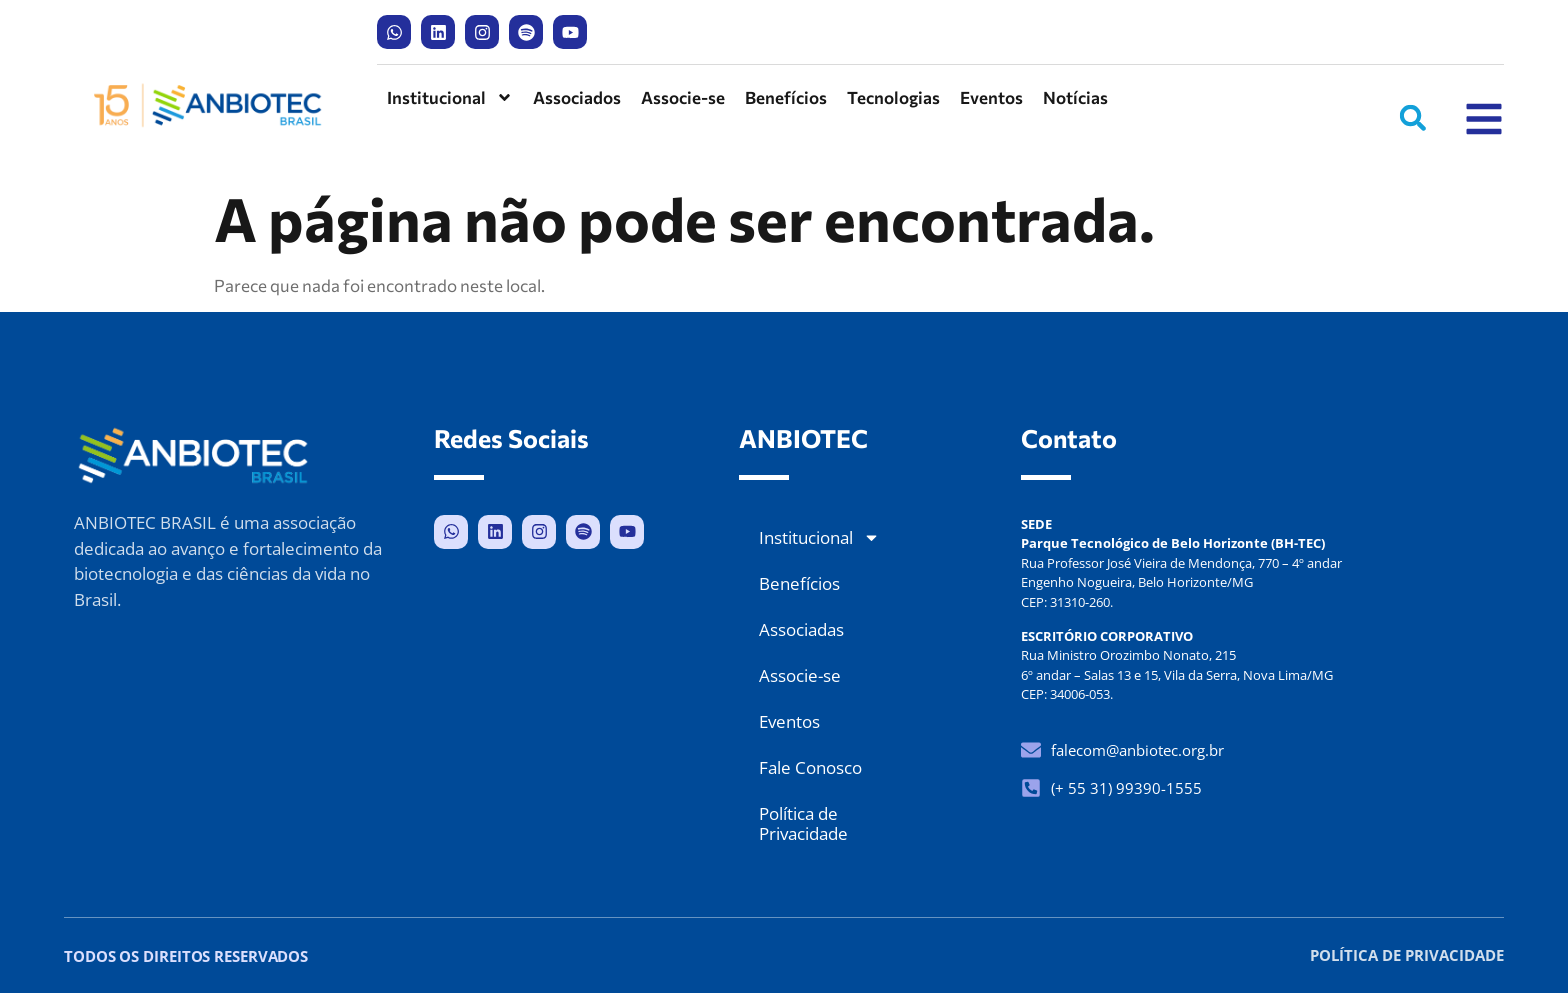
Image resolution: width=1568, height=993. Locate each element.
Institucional (450, 97)
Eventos (991, 97)
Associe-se (683, 97)
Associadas (801, 629)
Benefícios (786, 97)
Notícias (1075, 97)
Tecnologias (893, 97)
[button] (1413, 118)
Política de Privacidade (803, 823)
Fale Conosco (810, 767)
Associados (577, 97)
